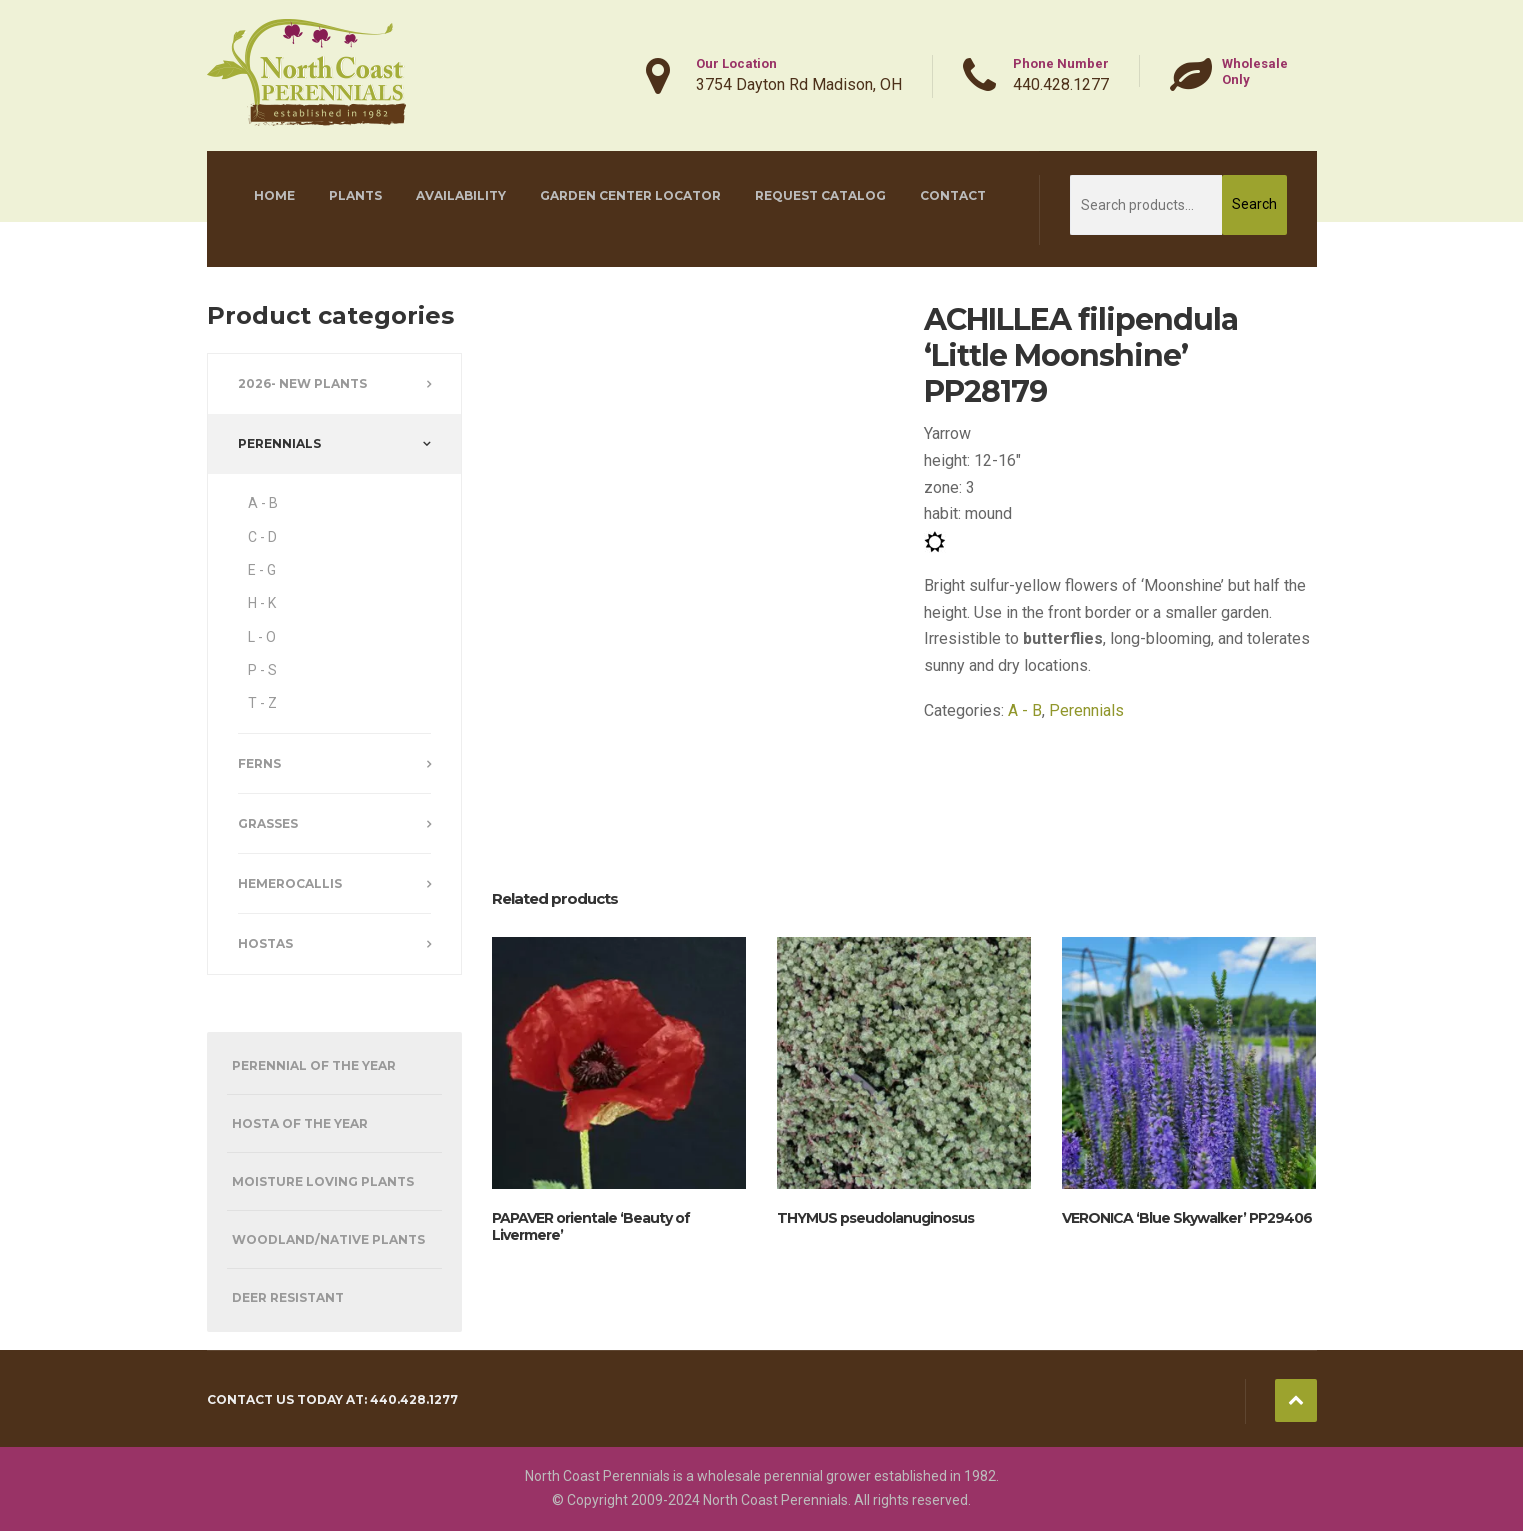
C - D (262, 537)
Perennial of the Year (314, 1065)
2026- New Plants (302, 383)
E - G (262, 570)
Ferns (259, 763)
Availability (461, 195)
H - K (262, 603)
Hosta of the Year (300, 1123)
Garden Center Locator (630, 195)
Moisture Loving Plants (323, 1181)
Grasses (268, 823)
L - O (262, 637)
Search (1254, 204)
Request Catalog (820, 195)
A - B (1025, 710)
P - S (262, 670)
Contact (953, 195)
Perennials (1086, 710)
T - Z (262, 703)
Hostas (265, 943)
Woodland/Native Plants (328, 1239)
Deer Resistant (288, 1297)
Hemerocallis (290, 883)
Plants (355, 195)
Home (274, 195)
